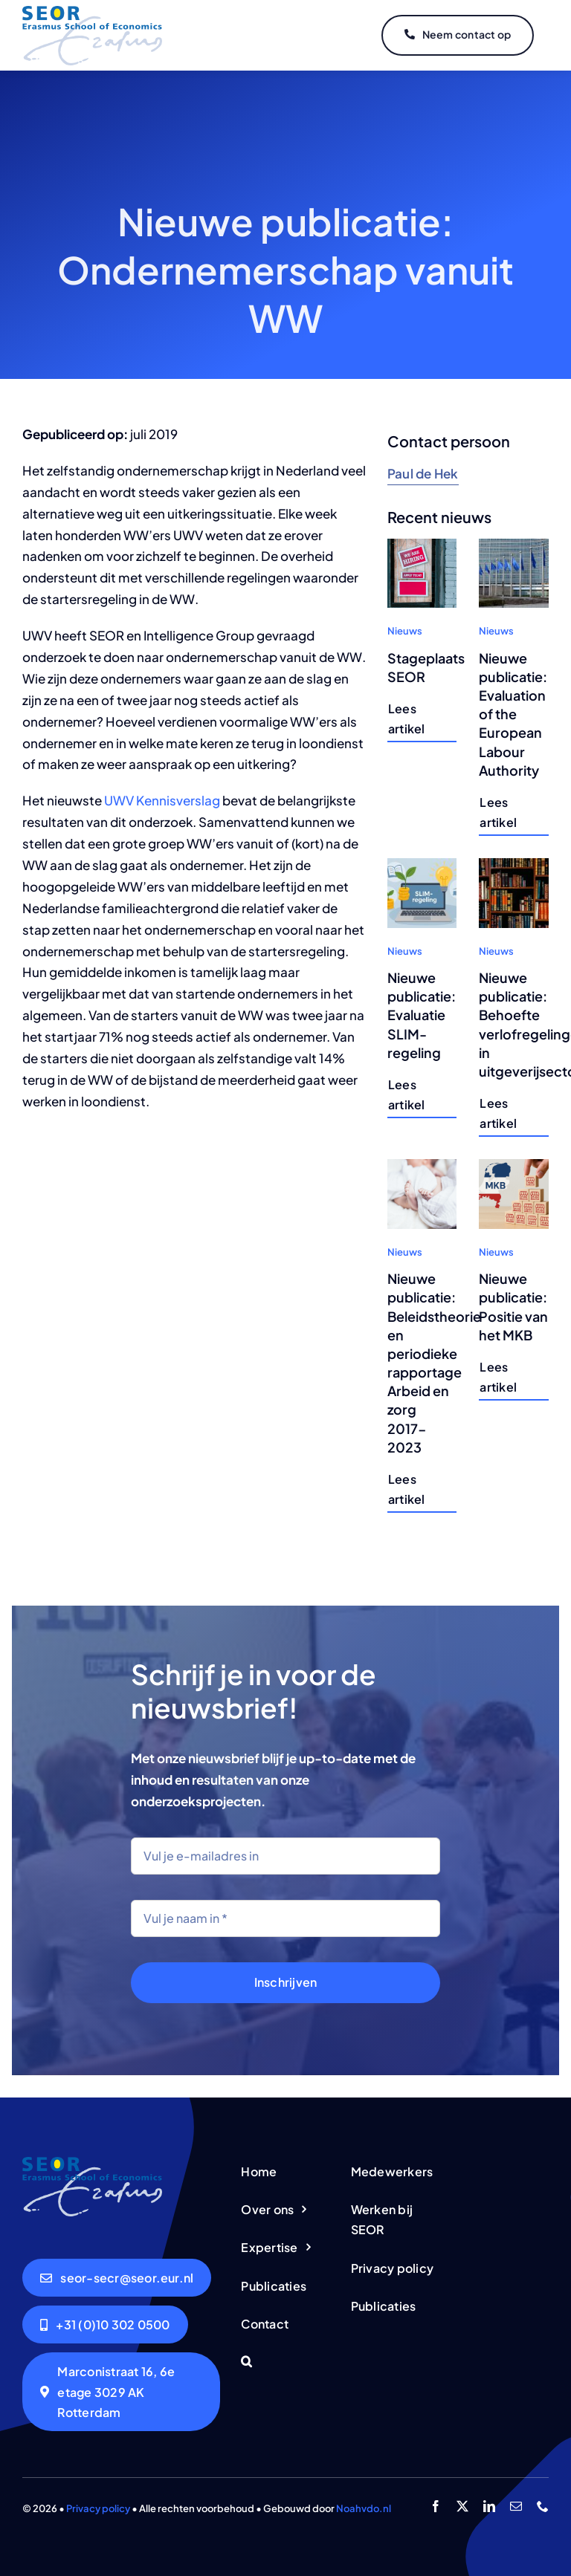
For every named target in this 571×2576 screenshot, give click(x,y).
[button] (285, 2362)
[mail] (516, 2506)
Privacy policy (98, 2508)
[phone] (543, 2506)
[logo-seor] (92, 12)
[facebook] (436, 2506)
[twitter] (462, 2506)
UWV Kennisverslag (162, 800)
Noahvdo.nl (363, 2508)
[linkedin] (489, 2506)
